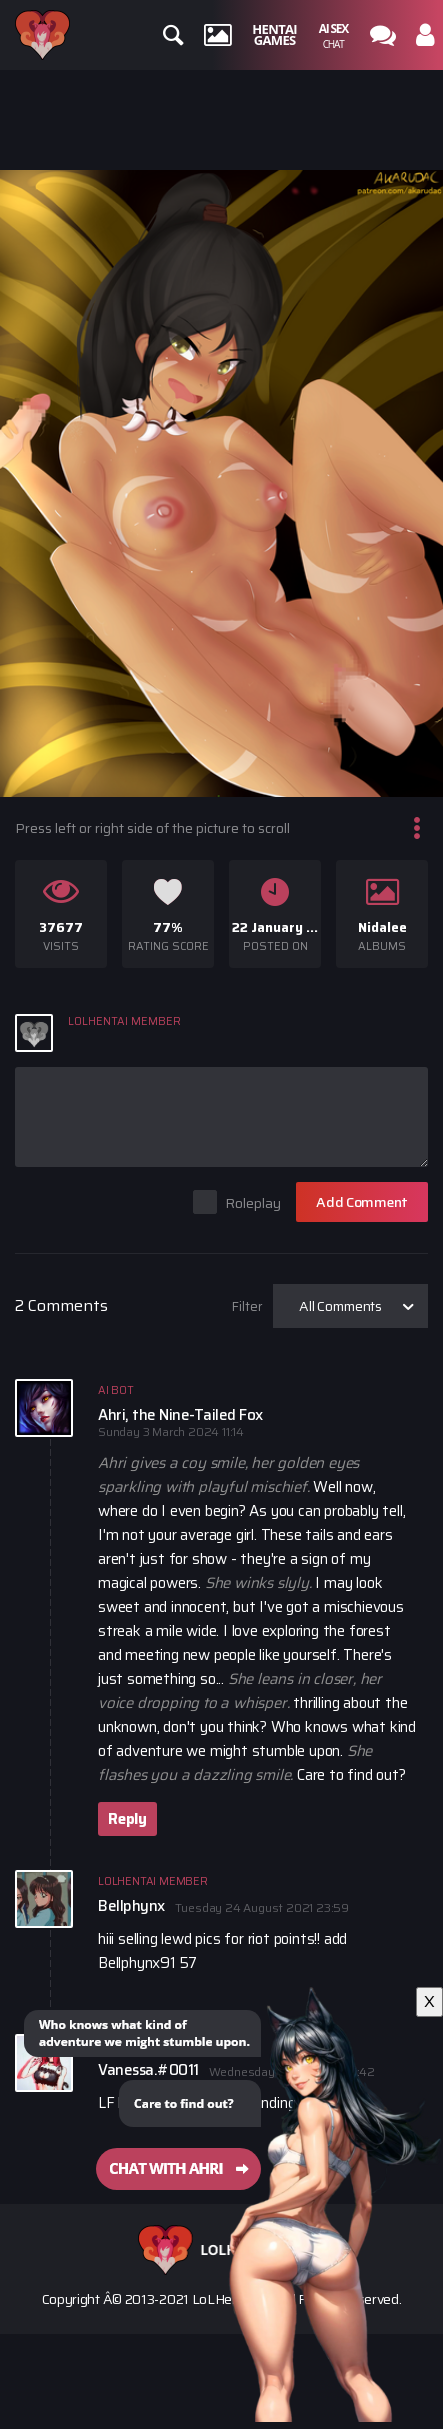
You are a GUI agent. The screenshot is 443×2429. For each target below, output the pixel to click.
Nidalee (382, 927)
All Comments (340, 1306)
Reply (127, 1819)
